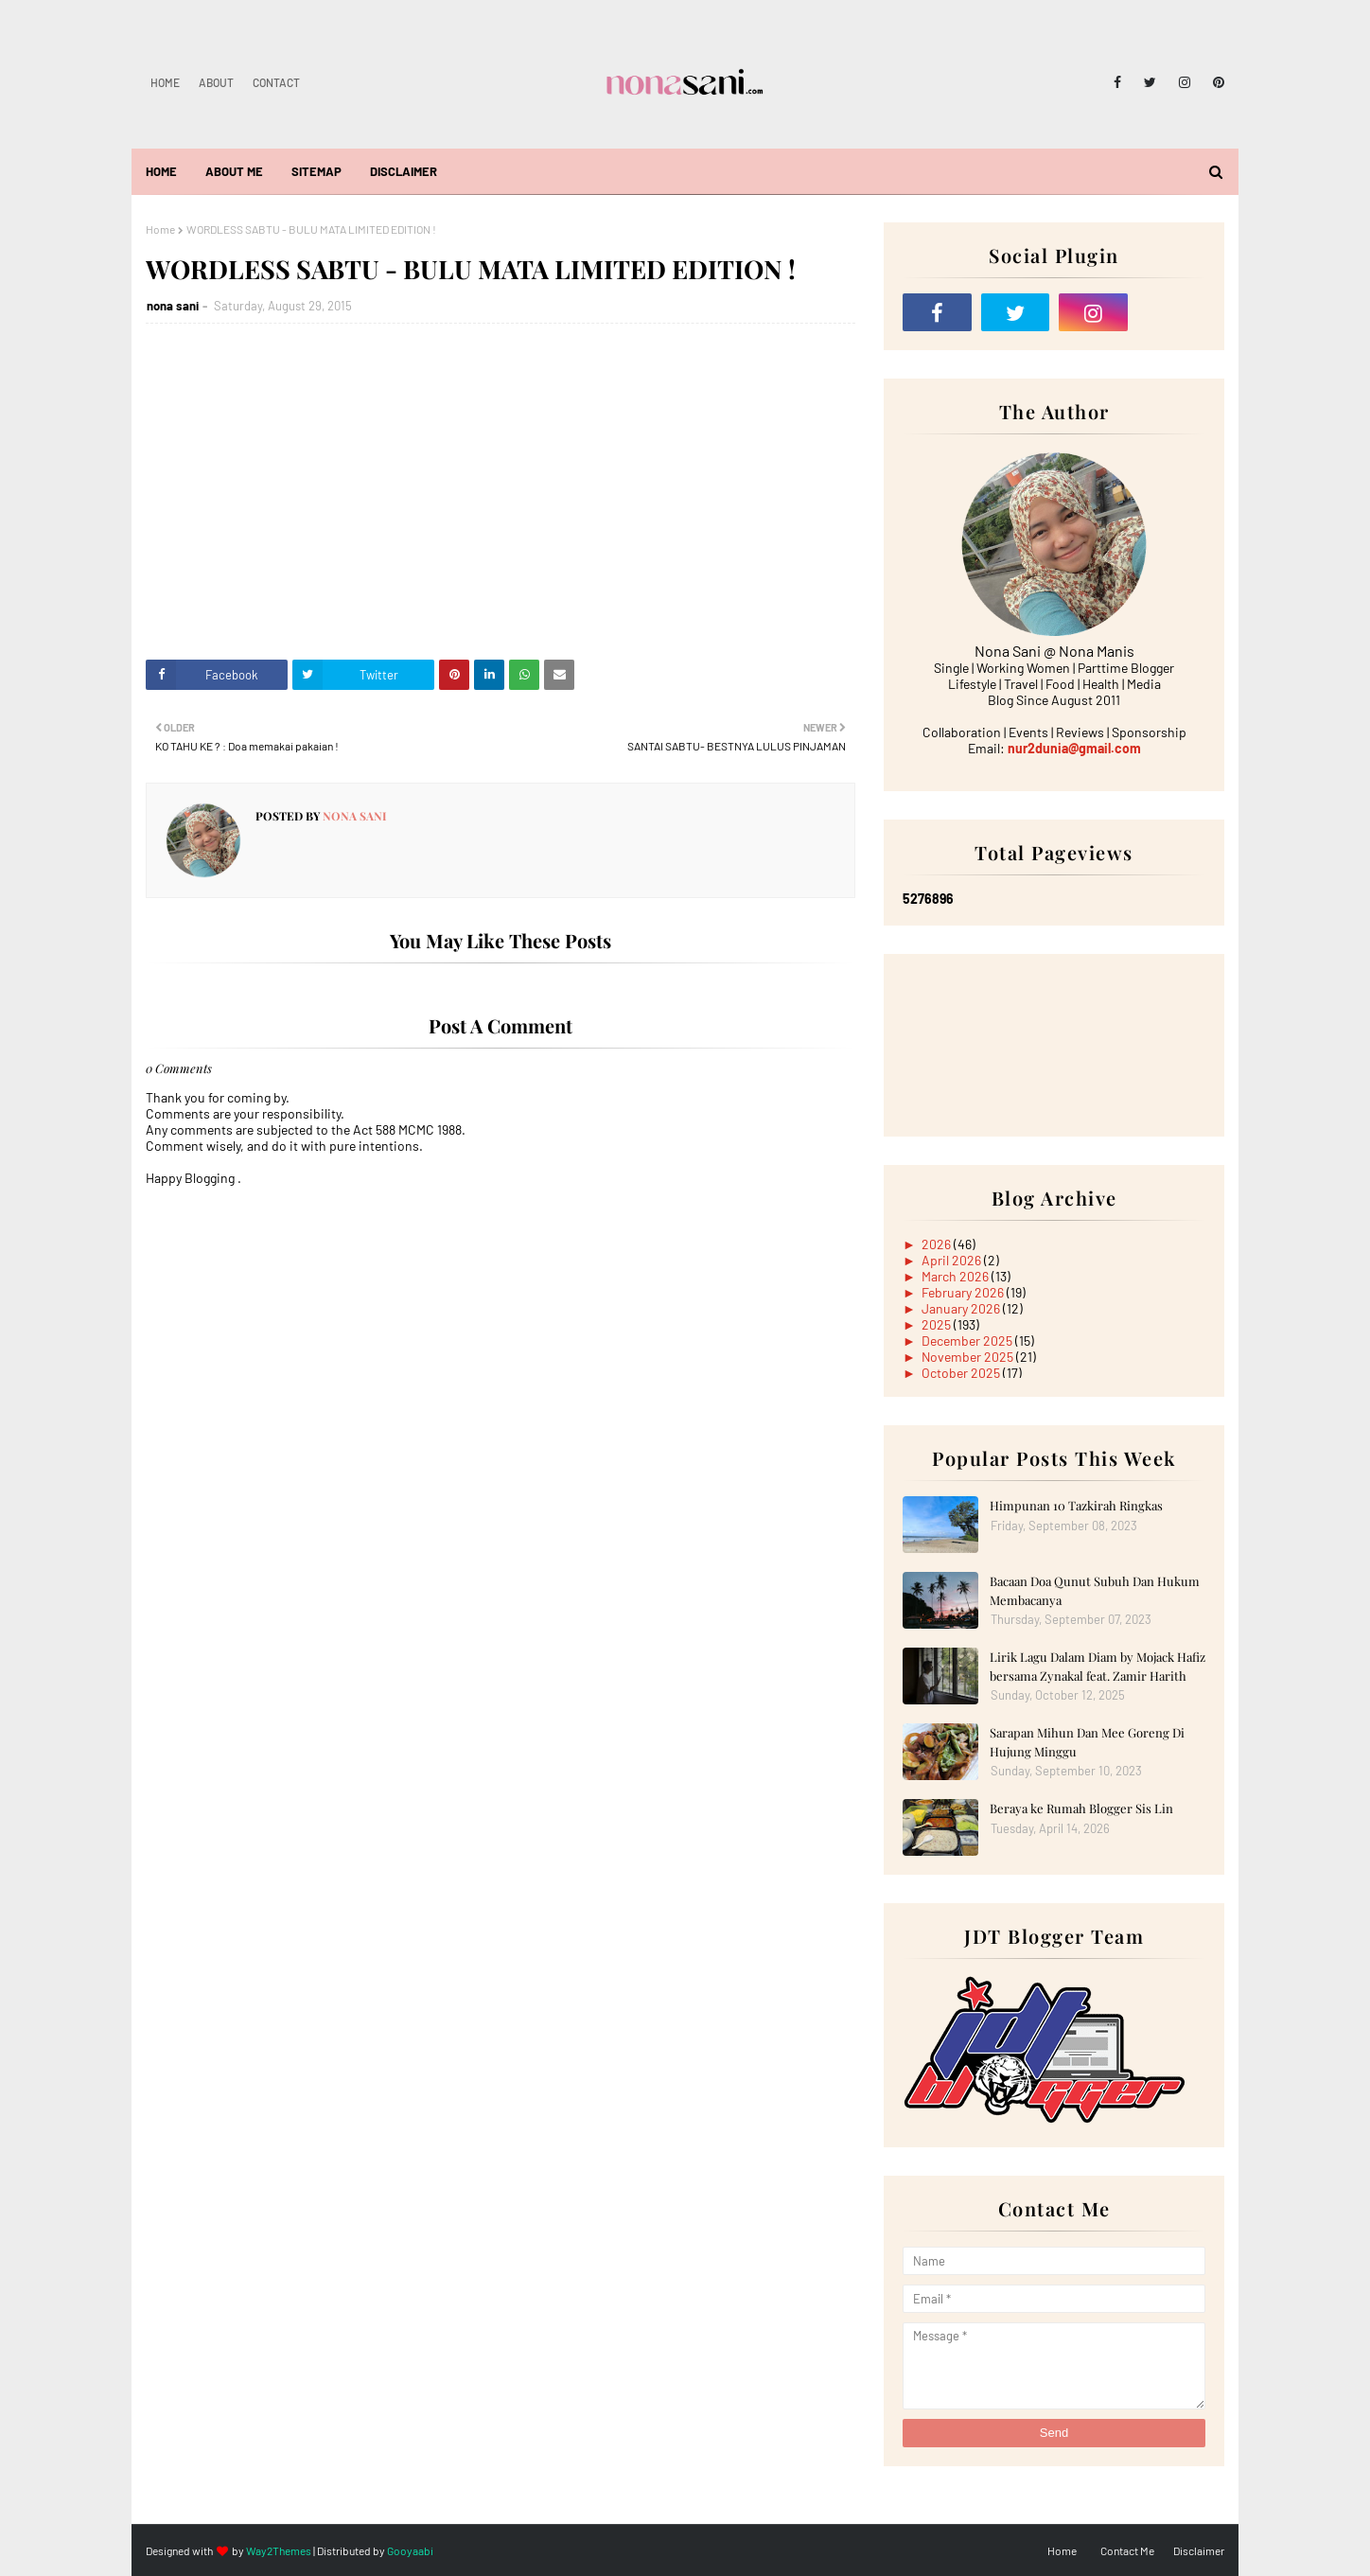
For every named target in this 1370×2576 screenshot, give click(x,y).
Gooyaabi (410, 2550)
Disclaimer (1198, 2550)
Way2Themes (278, 2550)
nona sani (173, 305)
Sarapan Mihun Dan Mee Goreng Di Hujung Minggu (1087, 1741)
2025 (938, 1324)
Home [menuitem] (161, 171)
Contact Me (1127, 2550)
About (216, 82)
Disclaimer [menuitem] (403, 171)
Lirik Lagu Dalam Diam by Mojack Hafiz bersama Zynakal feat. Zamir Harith (1097, 1666)
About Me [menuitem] (234, 171)
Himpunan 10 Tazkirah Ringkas (1076, 1505)
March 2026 (957, 1276)
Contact (276, 82)
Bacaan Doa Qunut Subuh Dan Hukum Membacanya (1095, 1590)
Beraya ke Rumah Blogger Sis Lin (1081, 1808)
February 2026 (964, 1292)
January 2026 (962, 1308)
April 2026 (953, 1260)
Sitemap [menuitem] (316, 171)
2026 (938, 1244)
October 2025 (962, 1373)
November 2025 (969, 1357)
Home (165, 82)
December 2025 (968, 1340)
